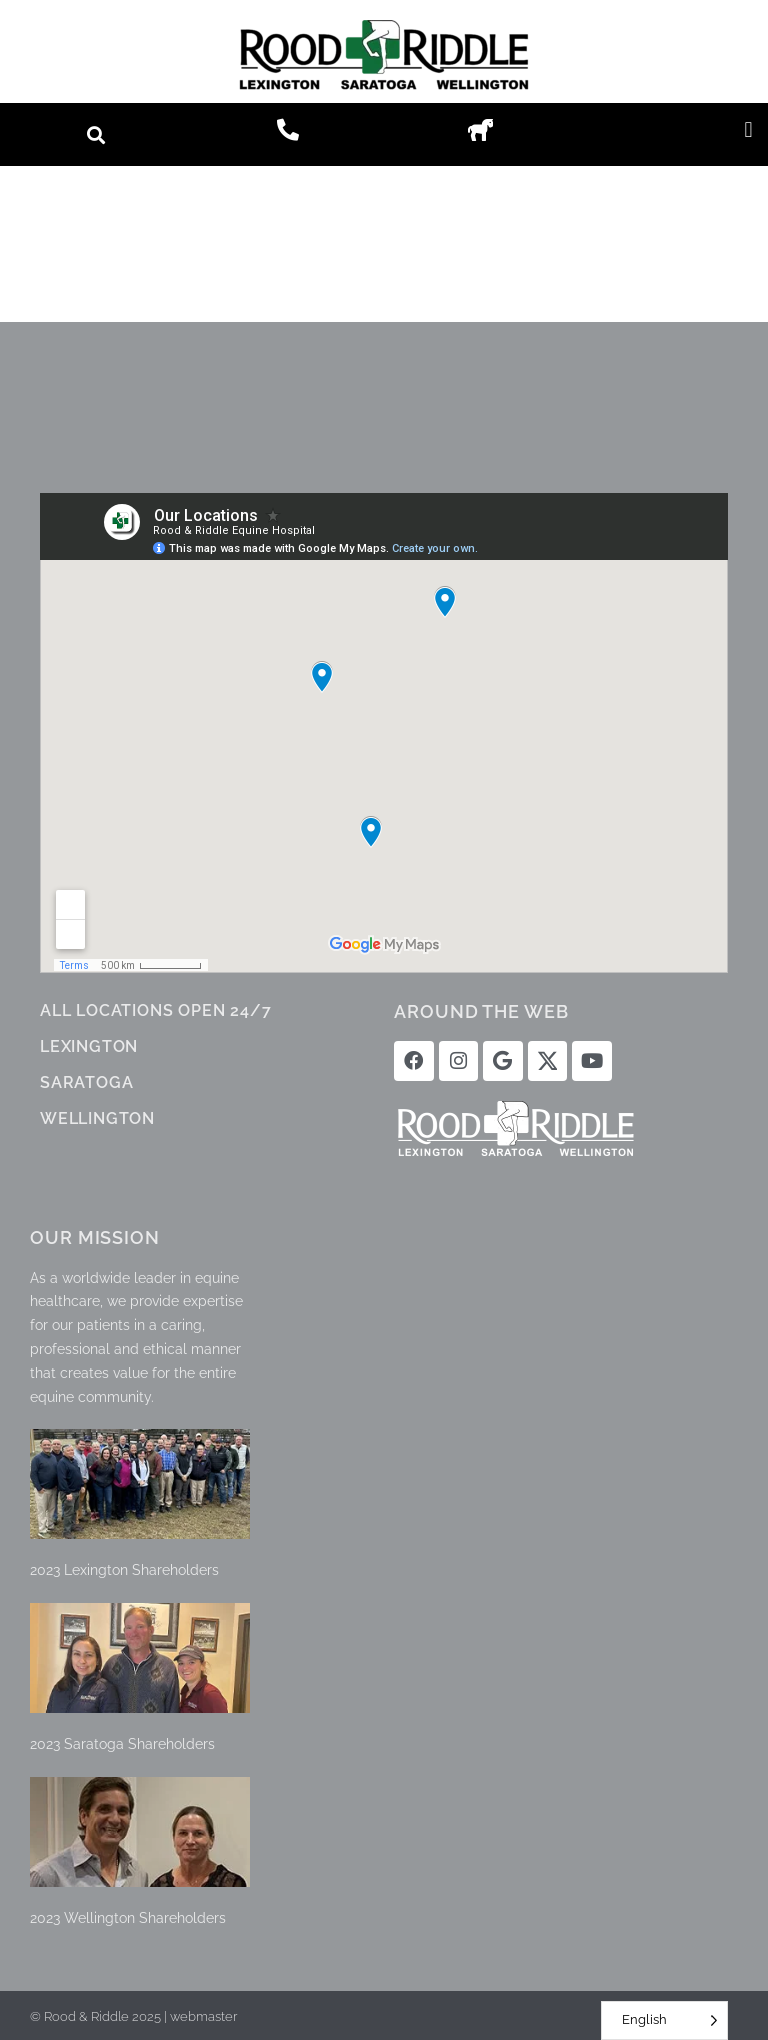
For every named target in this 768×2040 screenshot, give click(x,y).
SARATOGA (86, 1082)
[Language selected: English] (664, 2020)
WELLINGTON (97, 1118)
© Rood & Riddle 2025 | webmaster (133, 2014)
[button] (96, 134)
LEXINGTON (89, 1046)
